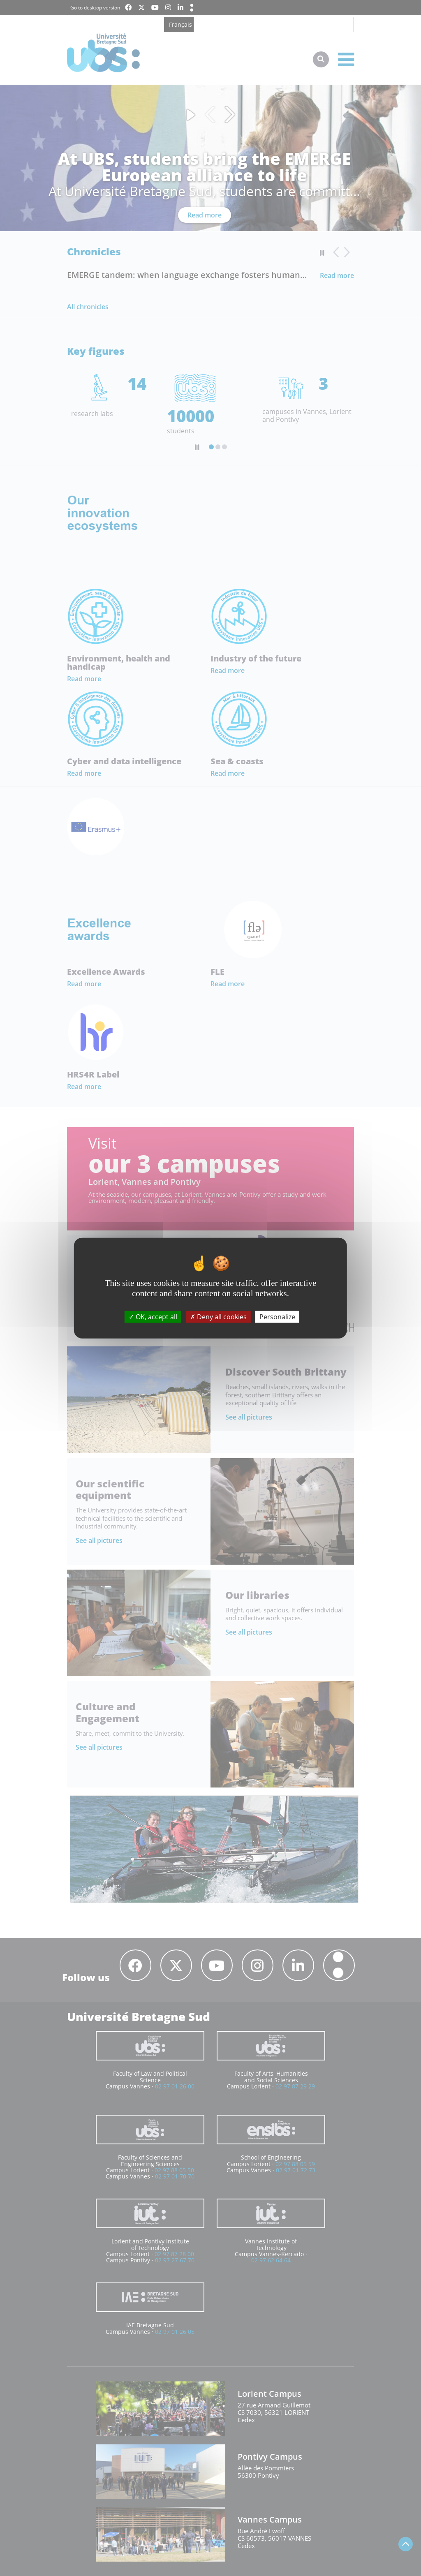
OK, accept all (153, 1316)
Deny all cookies (218, 1316)
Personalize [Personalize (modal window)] (277, 1316)
